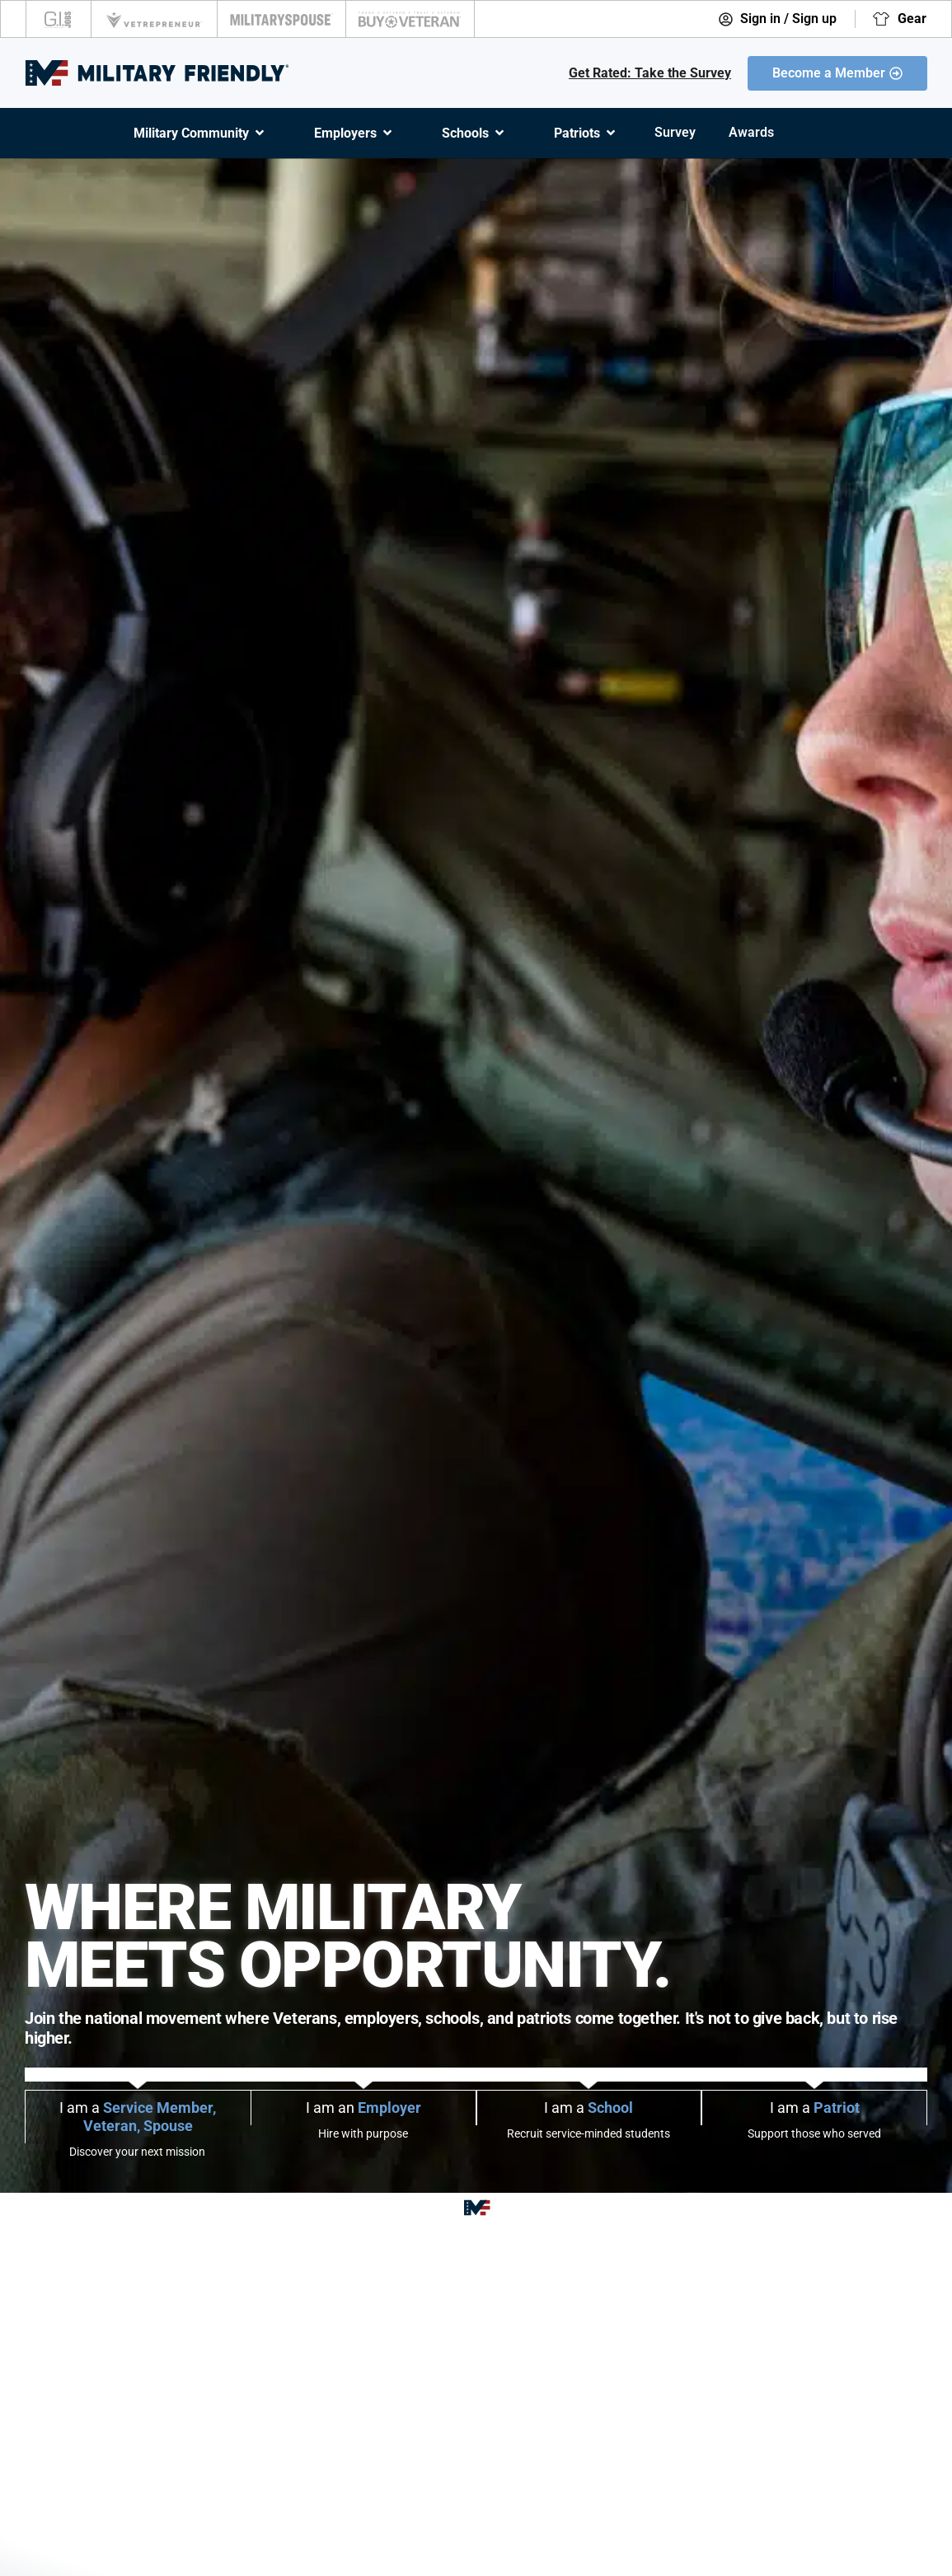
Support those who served (814, 2133)
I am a (137, 2116)
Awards (751, 132)
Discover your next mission (137, 2151)
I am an (363, 2107)
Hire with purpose (363, 2133)
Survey (675, 132)
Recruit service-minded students (588, 2133)
